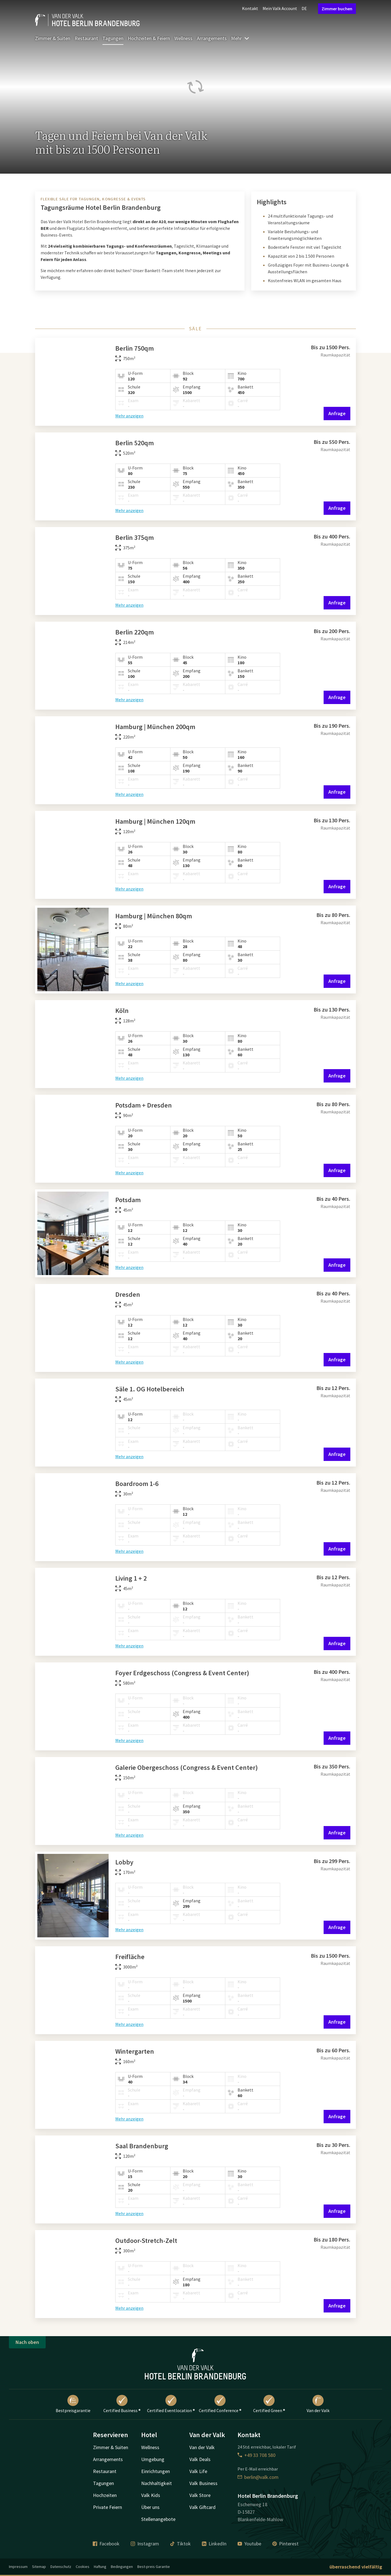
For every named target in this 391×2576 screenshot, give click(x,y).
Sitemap (39, 2566)
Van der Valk (318, 2404)
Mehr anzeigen (129, 416)
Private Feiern (107, 2507)
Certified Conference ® (220, 2404)
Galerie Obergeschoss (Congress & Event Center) (186, 1767)
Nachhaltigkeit (156, 2483)
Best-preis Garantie (153, 2566)
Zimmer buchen (337, 8)
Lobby (124, 1862)
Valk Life (198, 2471)
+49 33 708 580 (256, 2455)
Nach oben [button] (27, 2342)
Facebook (106, 2543)
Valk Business (203, 2483)
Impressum (18, 2566)
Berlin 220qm (134, 632)
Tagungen (112, 38)
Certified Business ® (122, 2404)
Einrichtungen (155, 2471)
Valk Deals (200, 2459)
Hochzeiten (105, 2495)
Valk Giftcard (202, 2507)
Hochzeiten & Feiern (149, 38)
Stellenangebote (158, 2519)
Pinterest (285, 2543)
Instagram (145, 2543)
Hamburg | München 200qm (155, 726)
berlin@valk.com (258, 2477)
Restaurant (86, 38)
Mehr (240, 38)
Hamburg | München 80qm (153, 916)
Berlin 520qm (134, 443)
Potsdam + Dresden (143, 1105)
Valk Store (200, 2495)
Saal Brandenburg (141, 2146)
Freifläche (130, 1956)
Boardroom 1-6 (136, 1483)
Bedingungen (122, 2566)
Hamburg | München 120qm (155, 821)
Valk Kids (150, 2495)
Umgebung (152, 2459)
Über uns (150, 2507)
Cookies (82, 2566)
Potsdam (128, 1199)
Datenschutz (60, 2566)
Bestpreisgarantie (73, 2404)
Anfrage (337, 413)
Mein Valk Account (280, 8)
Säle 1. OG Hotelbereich (149, 1389)
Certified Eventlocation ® (171, 2404)
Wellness (183, 38)
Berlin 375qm (134, 537)
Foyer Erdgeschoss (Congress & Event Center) (182, 1673)
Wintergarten (134, 2051)
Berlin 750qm (134, 348)
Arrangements (212, 38)
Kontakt (250, 8)
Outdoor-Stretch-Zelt (146, 2240)
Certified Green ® (269, 2404)
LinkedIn (214, 2543)
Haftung (100, 2566)
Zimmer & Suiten (52, 38)
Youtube (249, 2543)
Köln (122, 1010)
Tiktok (180, 2543)
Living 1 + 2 (131, 1578)
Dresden (127, 1294)
